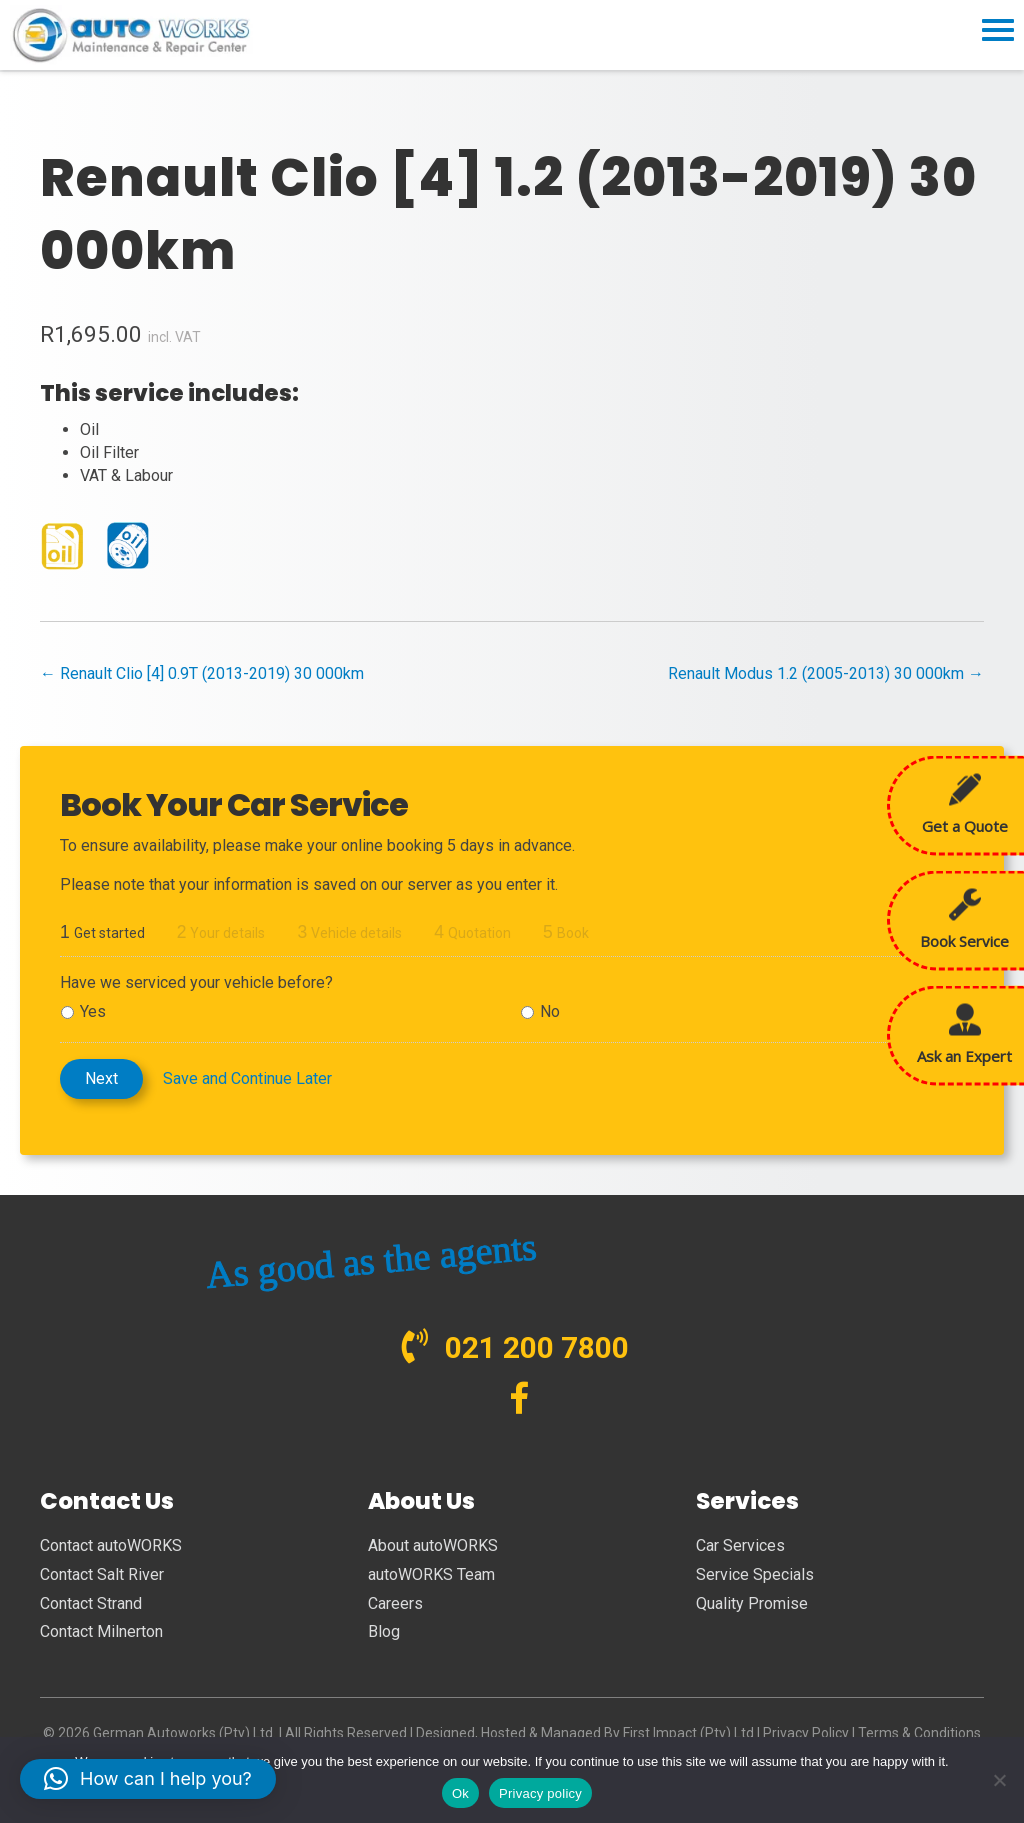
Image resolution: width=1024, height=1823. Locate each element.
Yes (93, 1011)
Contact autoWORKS (111, 1545)
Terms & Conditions (919, 1733)
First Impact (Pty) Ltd (688, 1733)
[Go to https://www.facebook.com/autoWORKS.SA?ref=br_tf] (519, 1400)
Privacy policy (540, 1793)
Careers (395, 1603)
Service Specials (755, 1574)
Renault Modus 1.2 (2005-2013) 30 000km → (826, 673)
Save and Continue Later (247, 1078)
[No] (999, 1780)
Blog (384, 1631)
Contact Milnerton (101, 1631)
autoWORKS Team (431, 1574)
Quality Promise (752, 1603)
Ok (460, 1793)
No (550, 1011)
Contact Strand (91, 1603)
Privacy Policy (806, 1733)
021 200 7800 (537, 1347)
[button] (148, 1779)
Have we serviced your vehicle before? (196, 982)
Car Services (740, 1545)
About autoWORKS (433, 1545)
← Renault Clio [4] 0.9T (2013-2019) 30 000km (202, 673)
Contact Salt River (102, 1574)
